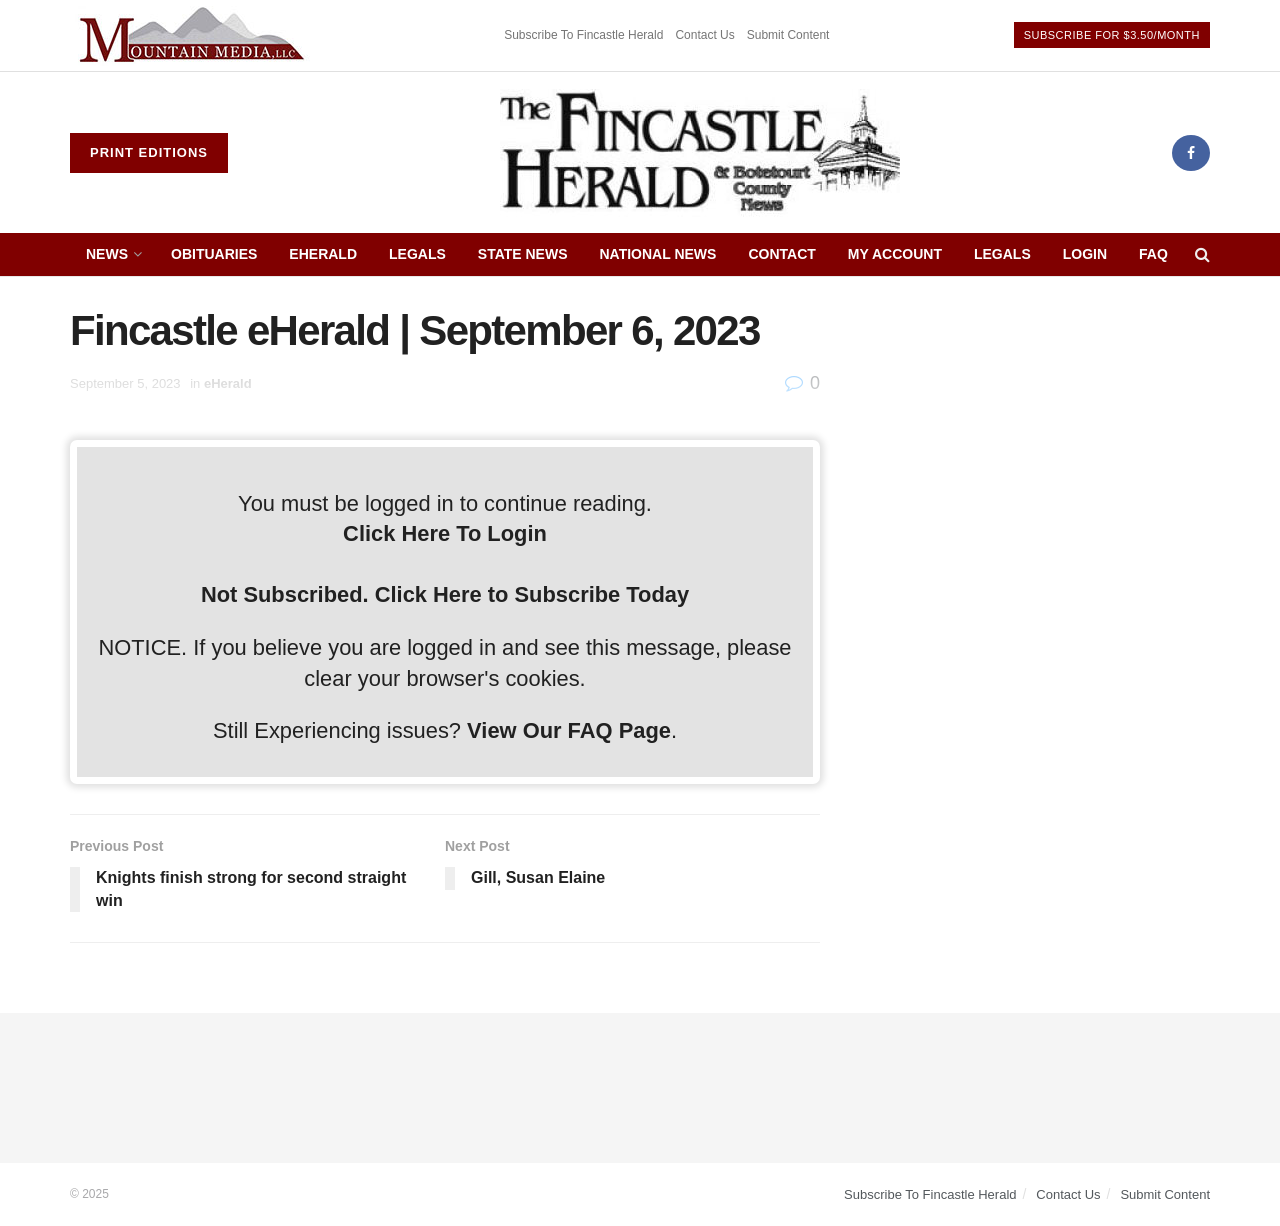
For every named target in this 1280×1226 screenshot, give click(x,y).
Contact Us (704, 35)
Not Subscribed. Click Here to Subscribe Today (445, 594)
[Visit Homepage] (700, 153)
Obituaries (214, 254)
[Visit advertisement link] (195, 35)
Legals (417, 254)
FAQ (1153, 254)
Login (1085, 254)
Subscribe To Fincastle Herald (583, 35)
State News (523, 254)
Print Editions (149, 152)
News (107, 254)
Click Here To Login (445, 533)
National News (658, 254)
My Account (895, 254)
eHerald (323, 254)
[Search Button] (1202, 254)
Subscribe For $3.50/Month (1112, 35)
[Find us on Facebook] (1191, 153)
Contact (781, 254)
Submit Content (788, 35)
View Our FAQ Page (569, 730)
